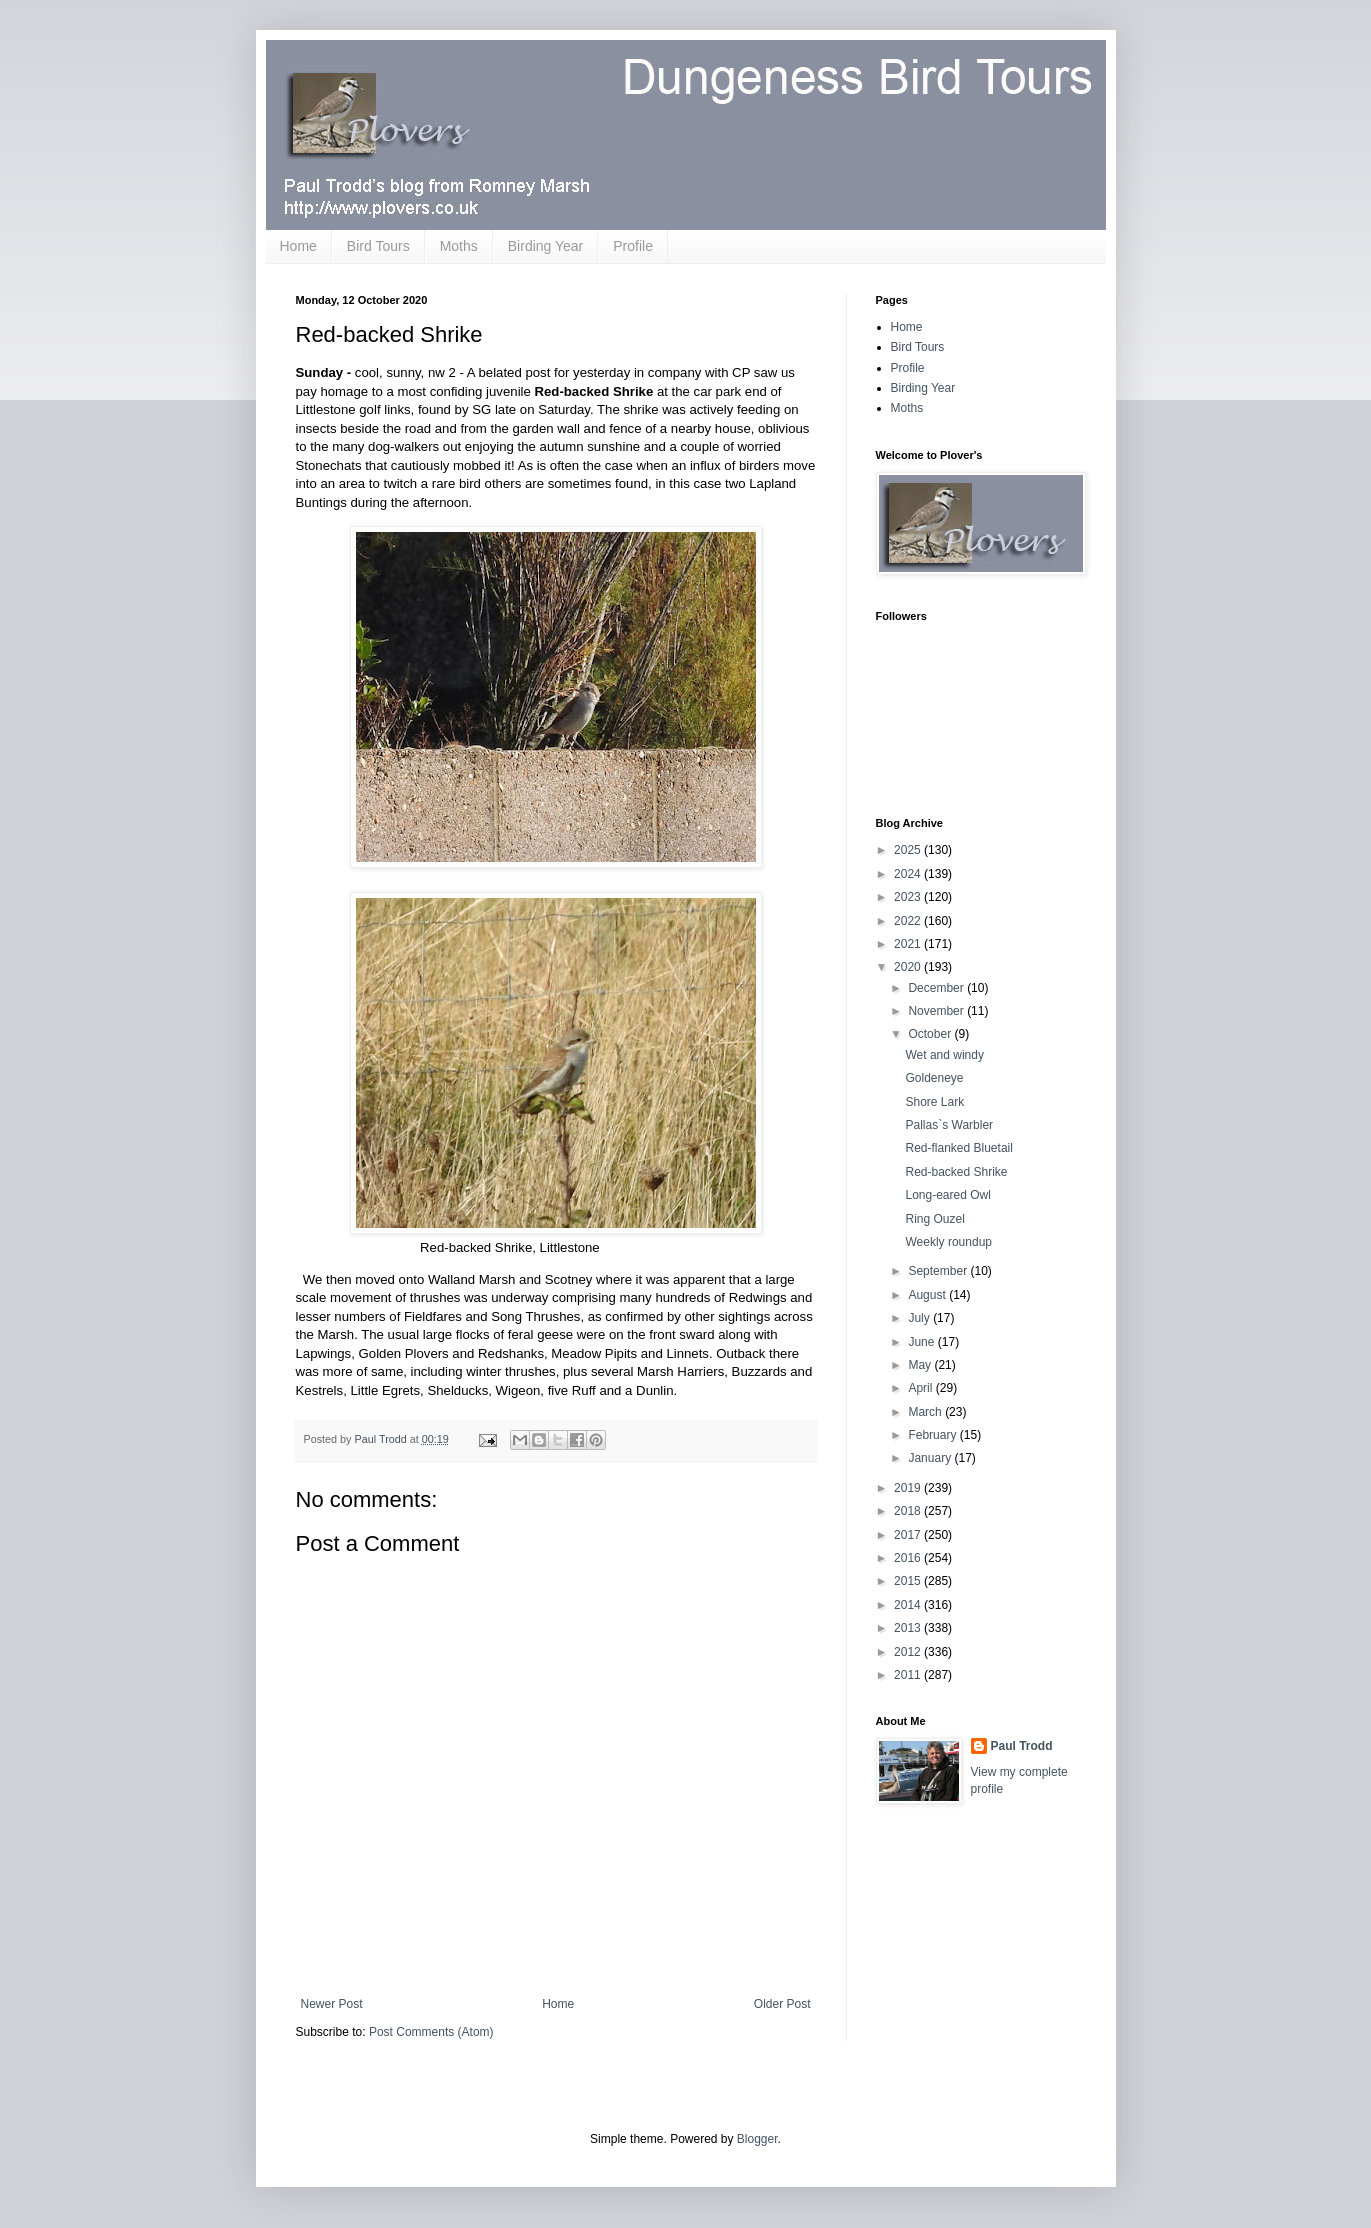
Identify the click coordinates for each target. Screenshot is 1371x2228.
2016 (909, 1558)
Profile (633, 246)
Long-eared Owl (947, 1195)
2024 (909, 874)
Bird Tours (378, 246)
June (922, 1342)
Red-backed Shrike (956, 1172)
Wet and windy (944, 1055)
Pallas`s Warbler (949, 1125)
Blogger (757, 2139)
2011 (909, 1675)
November (937, 1011)
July (920, 1318)
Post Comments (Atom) (431, 2032)
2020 (909, 967)
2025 (909, 850)
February (933, 1435)
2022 (909, 921)
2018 (909, 1511)
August (928, 1295)
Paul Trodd (1022, 1746)
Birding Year (546, 246)
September (939, 1271)
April (921, 1388)
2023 (909, 897)
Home (298, 246)
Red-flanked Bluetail (958, 1148)
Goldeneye (934, 1078)
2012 (909, 1652)
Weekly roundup (948, 1242)
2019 (909, 1488)
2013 (909, 1628)
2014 (909, 1605)
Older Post (782, 2004)
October (931, 1034)
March (926, 1412)
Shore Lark (934, 1102)
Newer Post (332, 2004)
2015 (909, 1581)
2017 (909, 1535)
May (921, 1365)
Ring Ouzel (934, 1219)
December (937, 988)
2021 (909, 944)
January (931, 1458)
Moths (459, 246)
